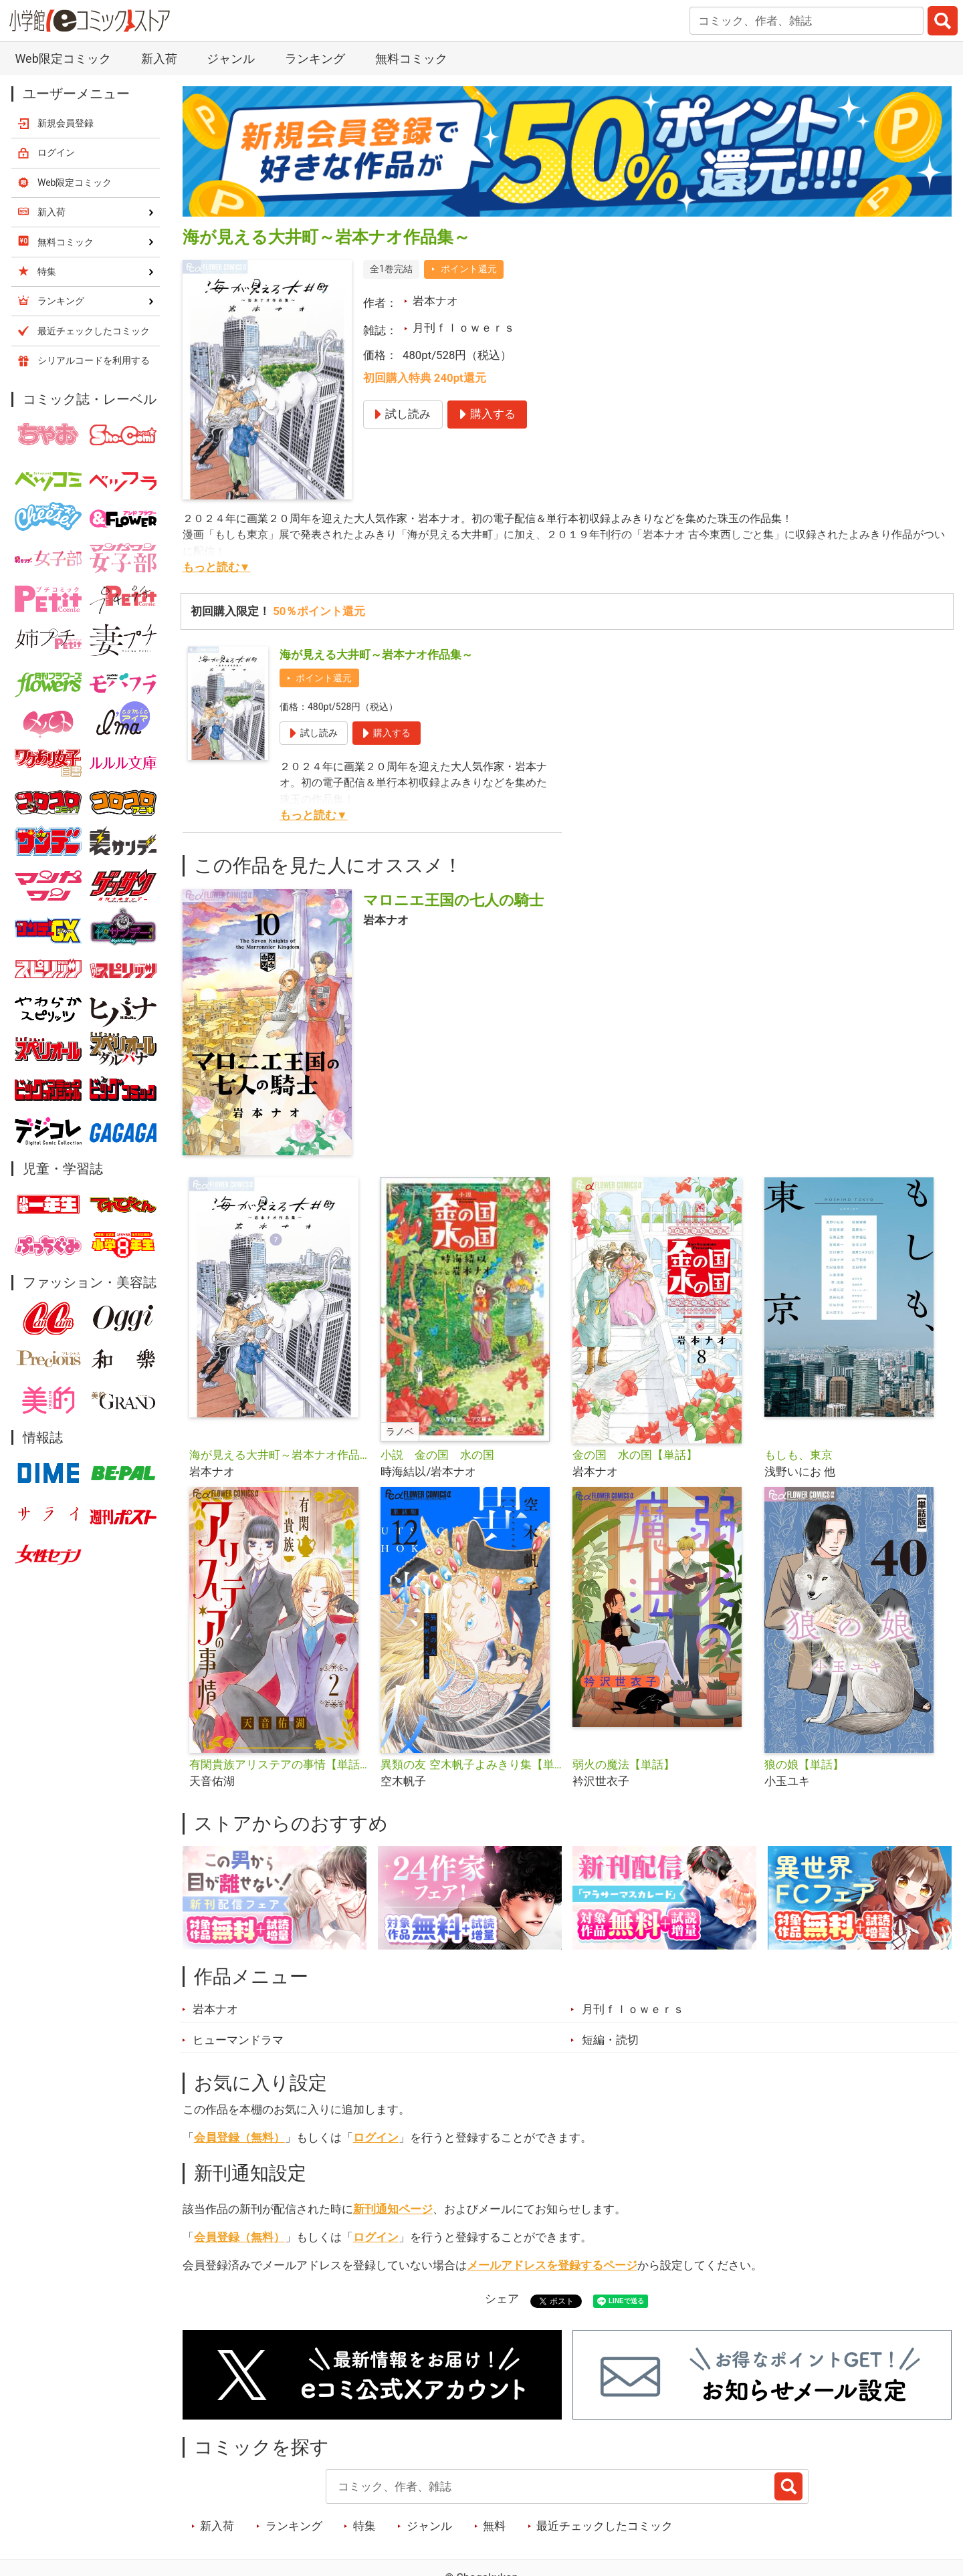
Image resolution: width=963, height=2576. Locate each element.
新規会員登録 (65, 123)
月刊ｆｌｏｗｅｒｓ (464, 327)
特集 (364, 2526)
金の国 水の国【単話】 (635, 1454)
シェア (502, 2298)
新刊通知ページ (393, 2209)
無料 (494, 2526)
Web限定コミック (62, 58)
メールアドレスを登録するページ (552, 2265)
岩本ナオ (435, 301)
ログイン (376, 2137)
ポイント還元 (469, 268)
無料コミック (411, 58)
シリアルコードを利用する (93, 360)
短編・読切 (610, 2039)
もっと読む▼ (217, 567)
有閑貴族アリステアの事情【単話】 (279, 1764)
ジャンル (231, 58)
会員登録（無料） (239, 2137)
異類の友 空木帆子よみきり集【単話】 (471, 1764)
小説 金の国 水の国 (437, 1454)
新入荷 (159, 58)
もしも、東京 (798, 1454)
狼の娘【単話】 (804, 1764)
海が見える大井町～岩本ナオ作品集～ (376, 654)
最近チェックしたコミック (604, 2526)
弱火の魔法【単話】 (623, 1764)
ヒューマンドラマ (238, 2039)
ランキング (315, 58)
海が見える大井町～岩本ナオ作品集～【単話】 (279, 1454)
